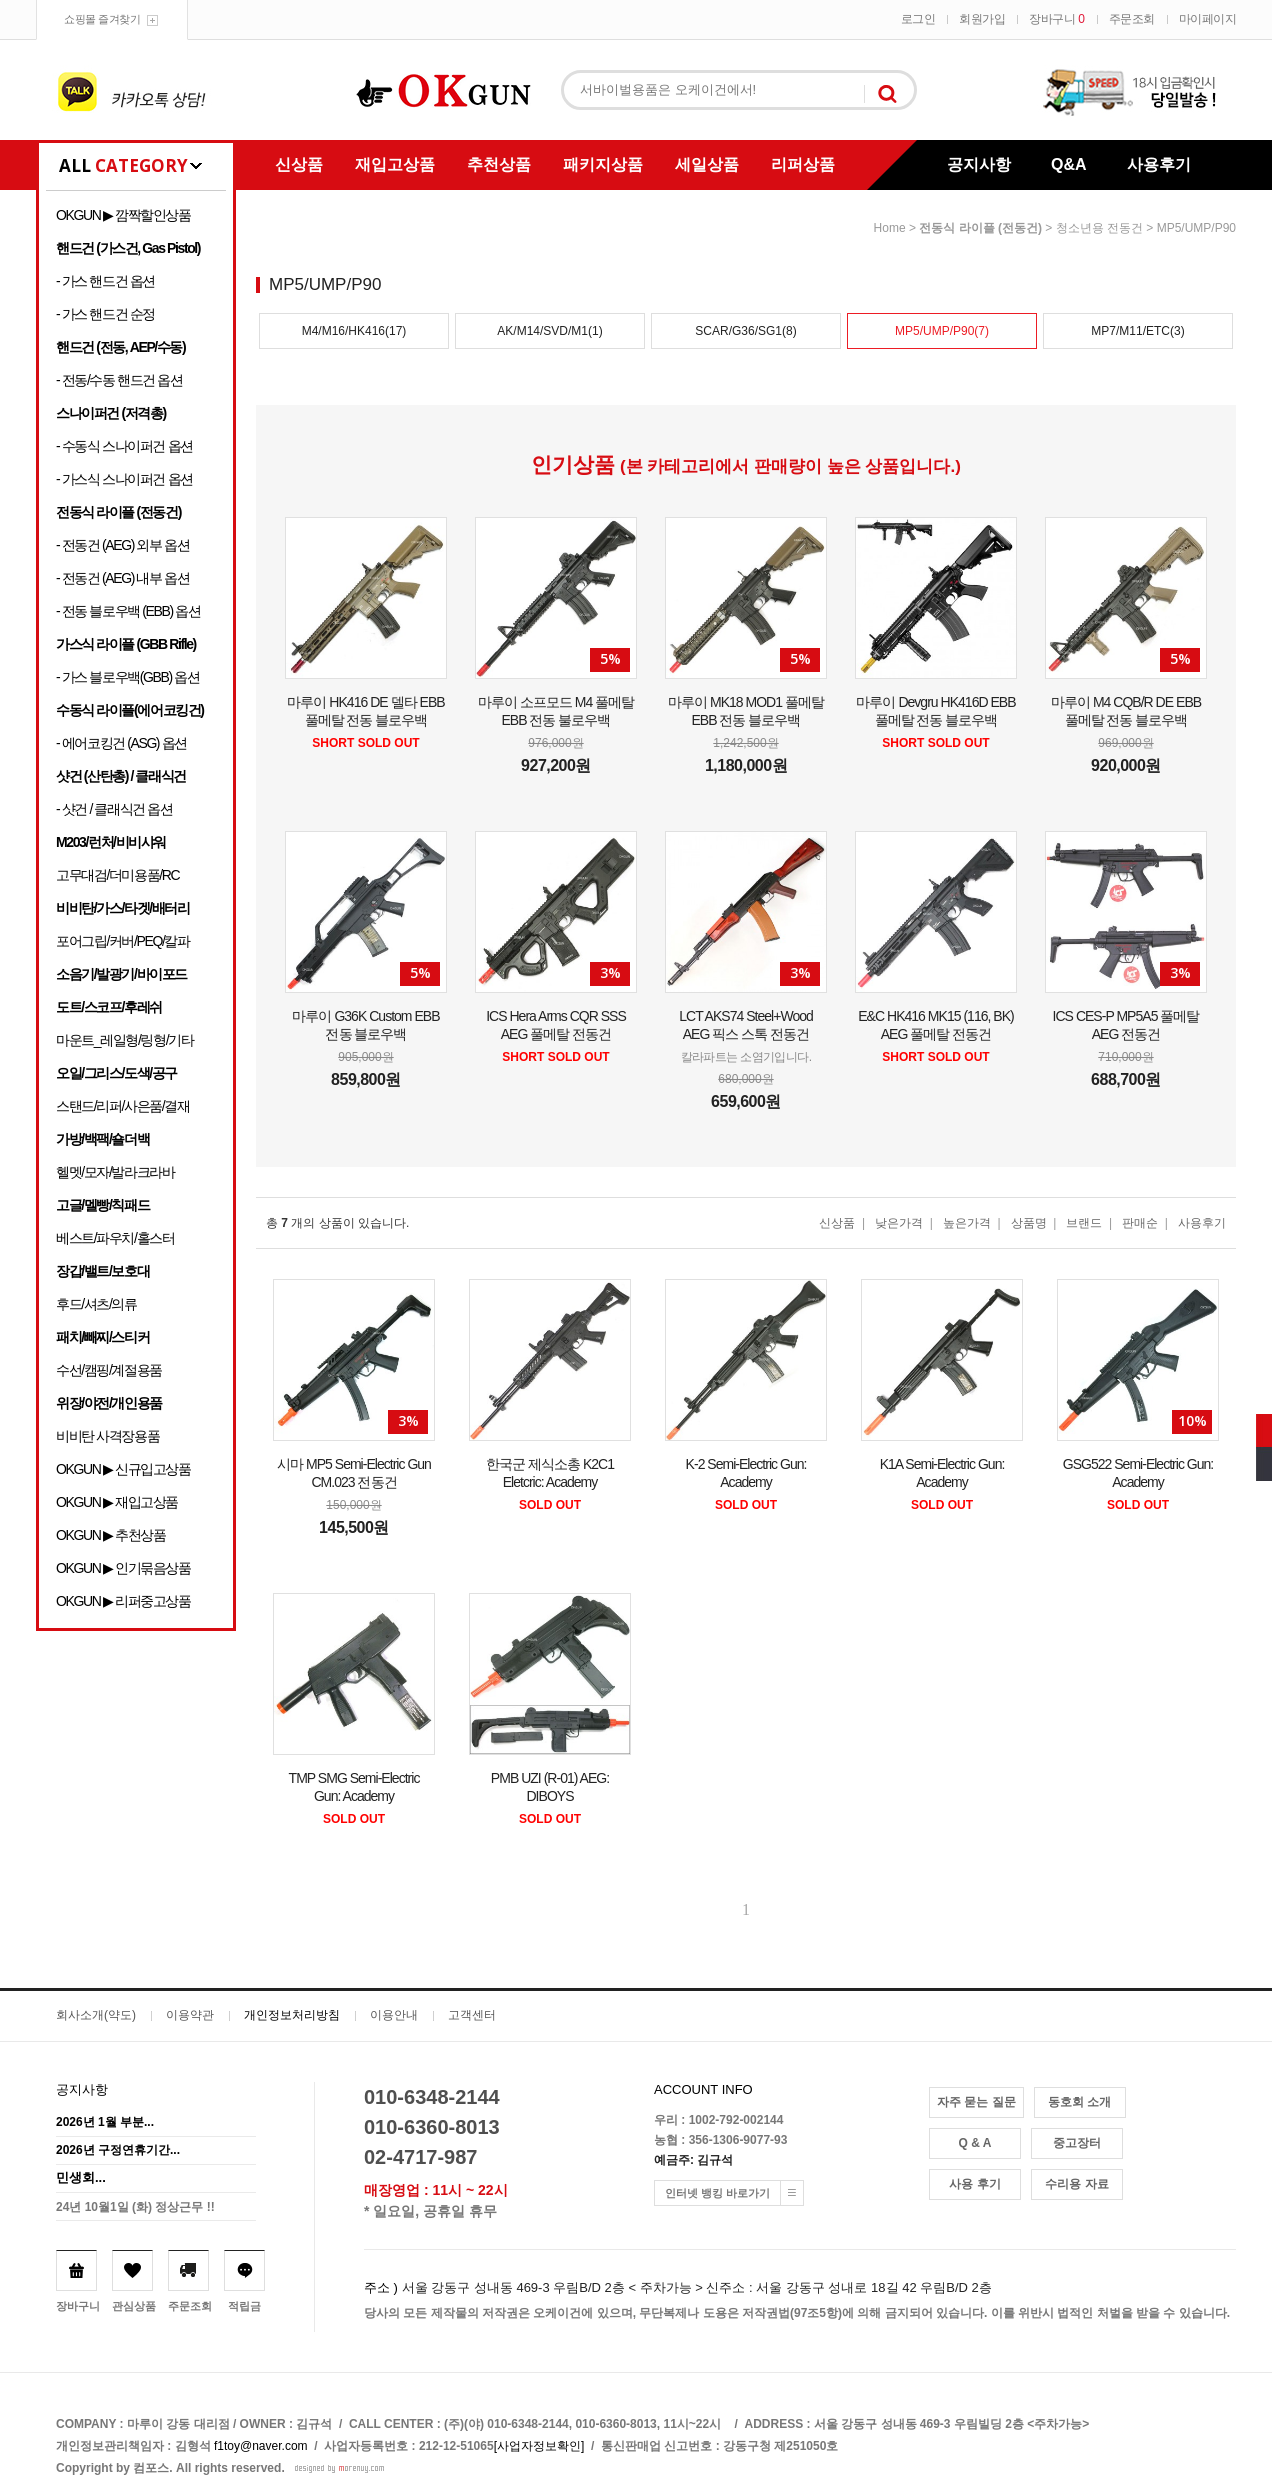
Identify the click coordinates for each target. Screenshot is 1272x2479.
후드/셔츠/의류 (96, 1304)
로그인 (918, 19)
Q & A (975, 2143)
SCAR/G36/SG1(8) (745, 331)
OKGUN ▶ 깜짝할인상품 (123, 215)
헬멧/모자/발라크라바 (115, 1172)
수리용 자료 (1076, 2184)
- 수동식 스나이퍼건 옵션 (124, 446)
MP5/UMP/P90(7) (942, 331)
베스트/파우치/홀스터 (115, 1238)
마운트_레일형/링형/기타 (124, 1040)
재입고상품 (395, 164)
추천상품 (499, 164)
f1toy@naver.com (261, 2446)
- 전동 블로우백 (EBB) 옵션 (128, 611)
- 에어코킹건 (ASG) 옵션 (121, 743)
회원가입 (982, 19)
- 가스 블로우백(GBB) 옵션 (127, 677)
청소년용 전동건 (1099, 228)
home (890, 228)
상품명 (1029, 1223)
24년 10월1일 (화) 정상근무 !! (135, 2207)
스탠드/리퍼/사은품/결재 (122, 1106)
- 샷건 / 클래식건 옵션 (114, 809)
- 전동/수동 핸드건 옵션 (119, 380)
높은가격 (967, 1223)
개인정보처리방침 (292, 2015)
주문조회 (1132, 19)
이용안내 (394, 2015)
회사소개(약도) (96, 2015)
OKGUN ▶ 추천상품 (110, 1535)
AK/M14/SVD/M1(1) (549, 331)
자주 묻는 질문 (976, 2102)
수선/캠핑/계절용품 (109, 1370)
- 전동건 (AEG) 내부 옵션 (122, 578)
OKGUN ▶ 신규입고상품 (123, 1469)
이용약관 (190, 2015)
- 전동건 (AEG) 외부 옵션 (122, 545)
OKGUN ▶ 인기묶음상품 (123, 1568)
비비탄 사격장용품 (107, 1436)
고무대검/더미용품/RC (117, 875)
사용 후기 (974, 2184)
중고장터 (1077, 2143)
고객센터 (472, 2015)
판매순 (1140, 1223)
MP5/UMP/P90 (1196, 228)
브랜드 (1084, 1223)
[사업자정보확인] (539, 2446)
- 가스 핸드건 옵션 (105, 281)
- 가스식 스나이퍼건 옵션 (124, 479)
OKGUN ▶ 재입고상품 (117, 1502)
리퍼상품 (803, 164)
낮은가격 (899, 1223)
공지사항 (979, 164)
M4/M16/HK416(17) (354, 331)
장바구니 (1056, 19)
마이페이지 (1208, 19)
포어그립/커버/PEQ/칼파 (123, 941)
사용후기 (1159, 164)
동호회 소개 (1079, 2102)
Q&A (1069, 164)
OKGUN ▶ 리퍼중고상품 (123, 1601)
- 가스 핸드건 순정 (105, 314)
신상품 (299, 164)
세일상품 (707, 164)
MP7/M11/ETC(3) (1137, 331)
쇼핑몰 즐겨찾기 (102, 19)
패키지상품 (603, 164)
